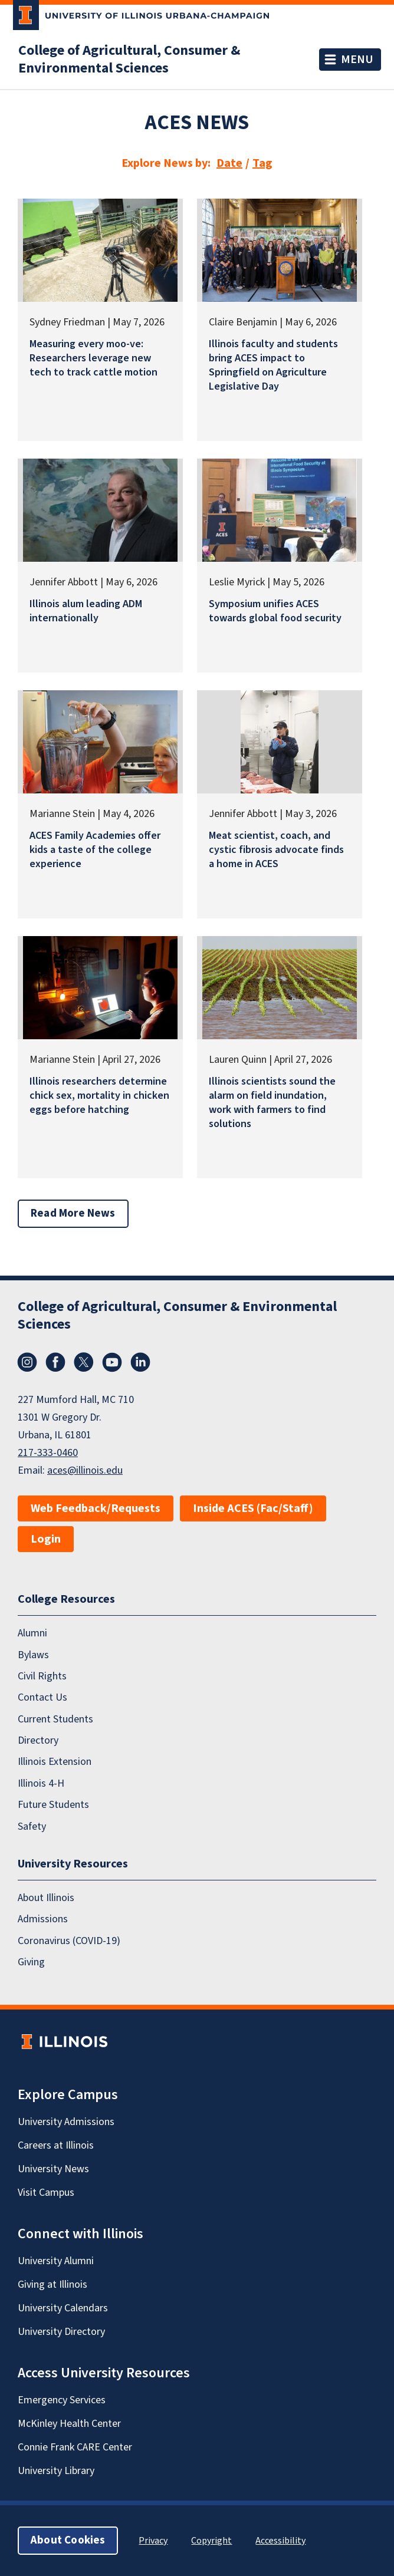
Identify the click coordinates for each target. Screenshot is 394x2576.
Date (229, 163)
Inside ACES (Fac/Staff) (253, 1508)
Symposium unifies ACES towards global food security (275, 611)
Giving (31, 1962)
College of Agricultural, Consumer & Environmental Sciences (129, 59)
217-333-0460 (48, 1452)
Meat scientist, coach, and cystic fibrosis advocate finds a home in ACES (276, 849)
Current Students (55, 1719)
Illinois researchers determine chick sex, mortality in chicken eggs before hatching (99, 1095)
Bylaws (33, 1655)
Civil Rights (42, 1676)
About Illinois (46, 1897)
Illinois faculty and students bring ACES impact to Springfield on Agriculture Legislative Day (273, 365)
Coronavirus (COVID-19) (69, 1940)
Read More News (73, 1213)
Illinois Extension (54, 1761)
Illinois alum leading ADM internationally (85, 611)
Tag (262, 163)
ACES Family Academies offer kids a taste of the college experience (94, 849)
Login (46, 1539)
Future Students (53, 1804)
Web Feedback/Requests (95, 1508)
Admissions (43, 1919)
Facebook (55, 1362)
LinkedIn (140, 1362)
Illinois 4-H (41, 1783)
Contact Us (42, 1697)
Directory (38, 1740)
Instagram (27, 1362)
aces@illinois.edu (85, 1470)
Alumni (32, 1633)
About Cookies (68, 2540)
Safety (32, 1826)
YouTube (112, 1362)
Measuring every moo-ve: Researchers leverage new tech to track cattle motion (93, 358)
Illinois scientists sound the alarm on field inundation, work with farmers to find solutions (272, 1102)
